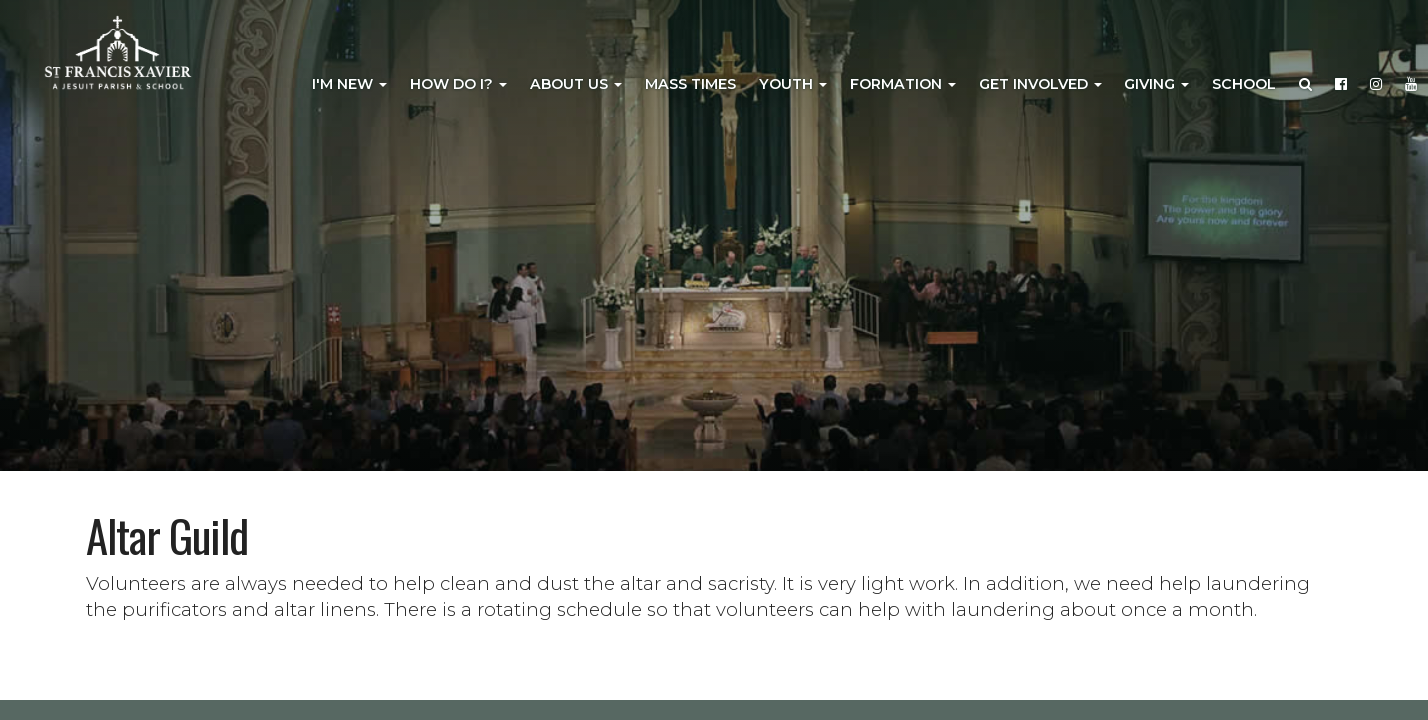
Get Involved (1040, 84)
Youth (793, 84)
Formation (903, 84)
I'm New (349, 84)
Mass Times (690, 84)
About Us (576, 84)
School (1244, 84)
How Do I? (458, 84)
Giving (1156, 84)
